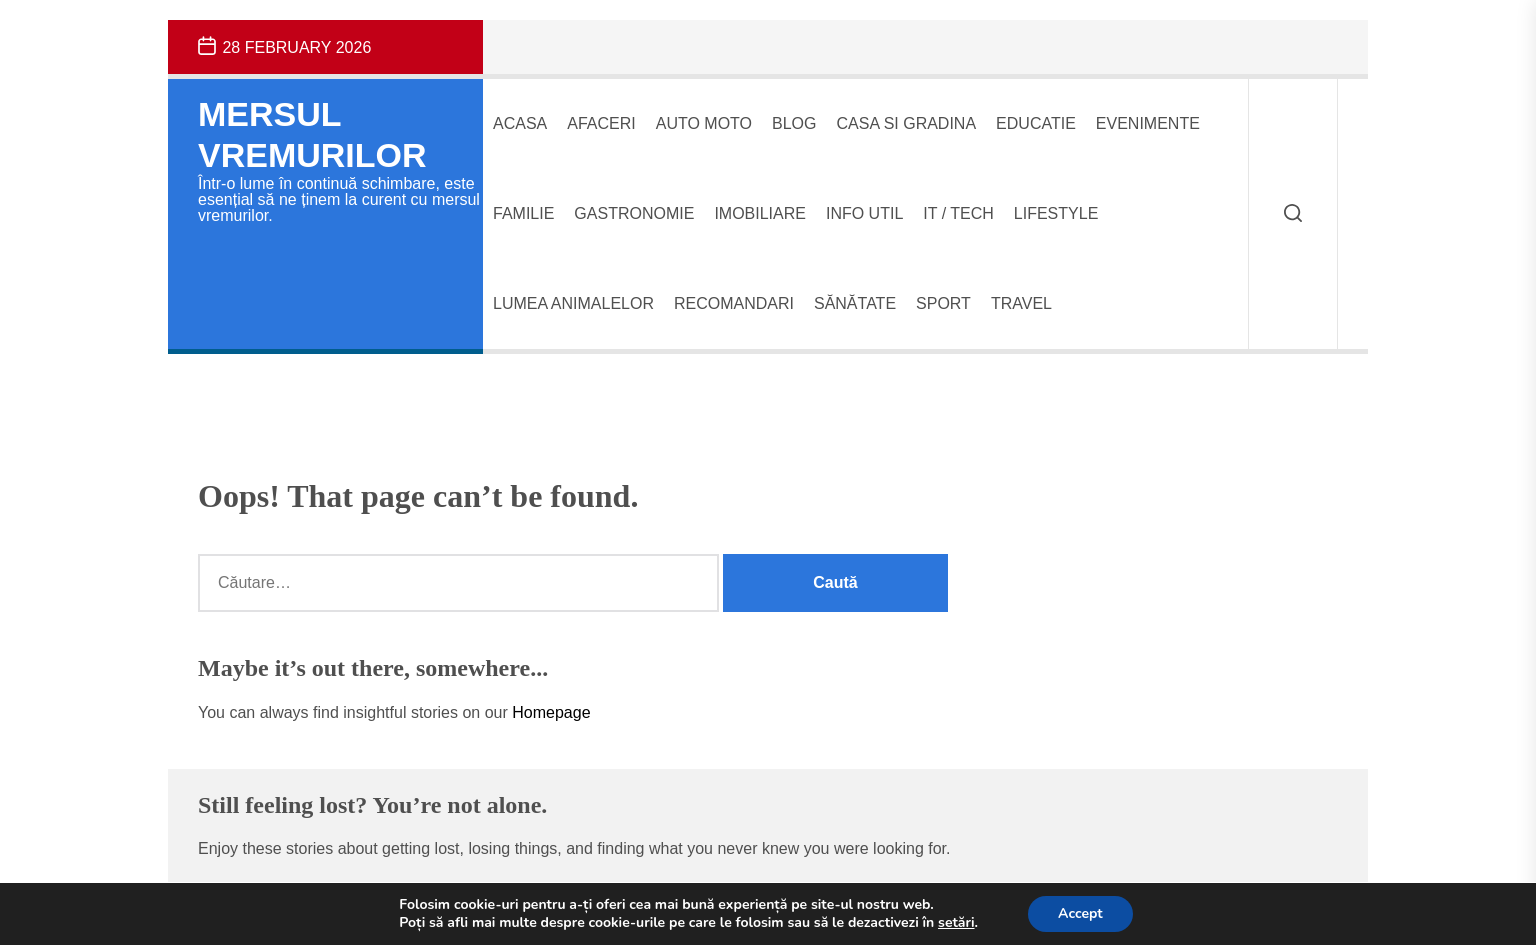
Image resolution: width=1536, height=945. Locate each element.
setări (956, 923)
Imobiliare (760, 213)
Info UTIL (864, 213)
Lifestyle (1056, 213)
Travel (1021, 303)
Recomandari (734, 303)
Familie (523, 213)
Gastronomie (634, 213)
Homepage (551, 712)
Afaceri (601, 123)
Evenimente (1148, 123)
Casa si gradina (907, 123)
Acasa (520, 123)
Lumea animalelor (573, 303)
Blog (794, 123)
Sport (943, 303)
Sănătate (855, 303)
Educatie (1036, 123)
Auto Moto (704, 123)
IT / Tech (958, 213)
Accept (1080, 913)
